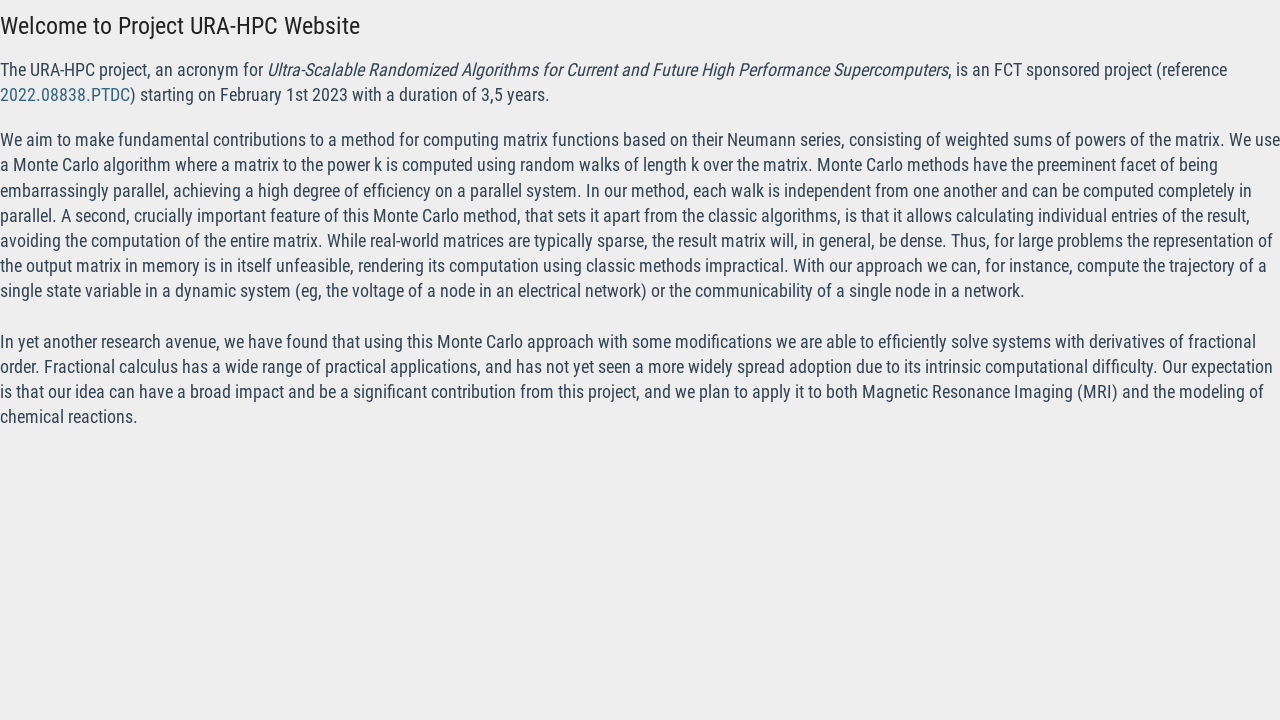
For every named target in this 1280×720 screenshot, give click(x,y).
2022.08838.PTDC (65, 94)
